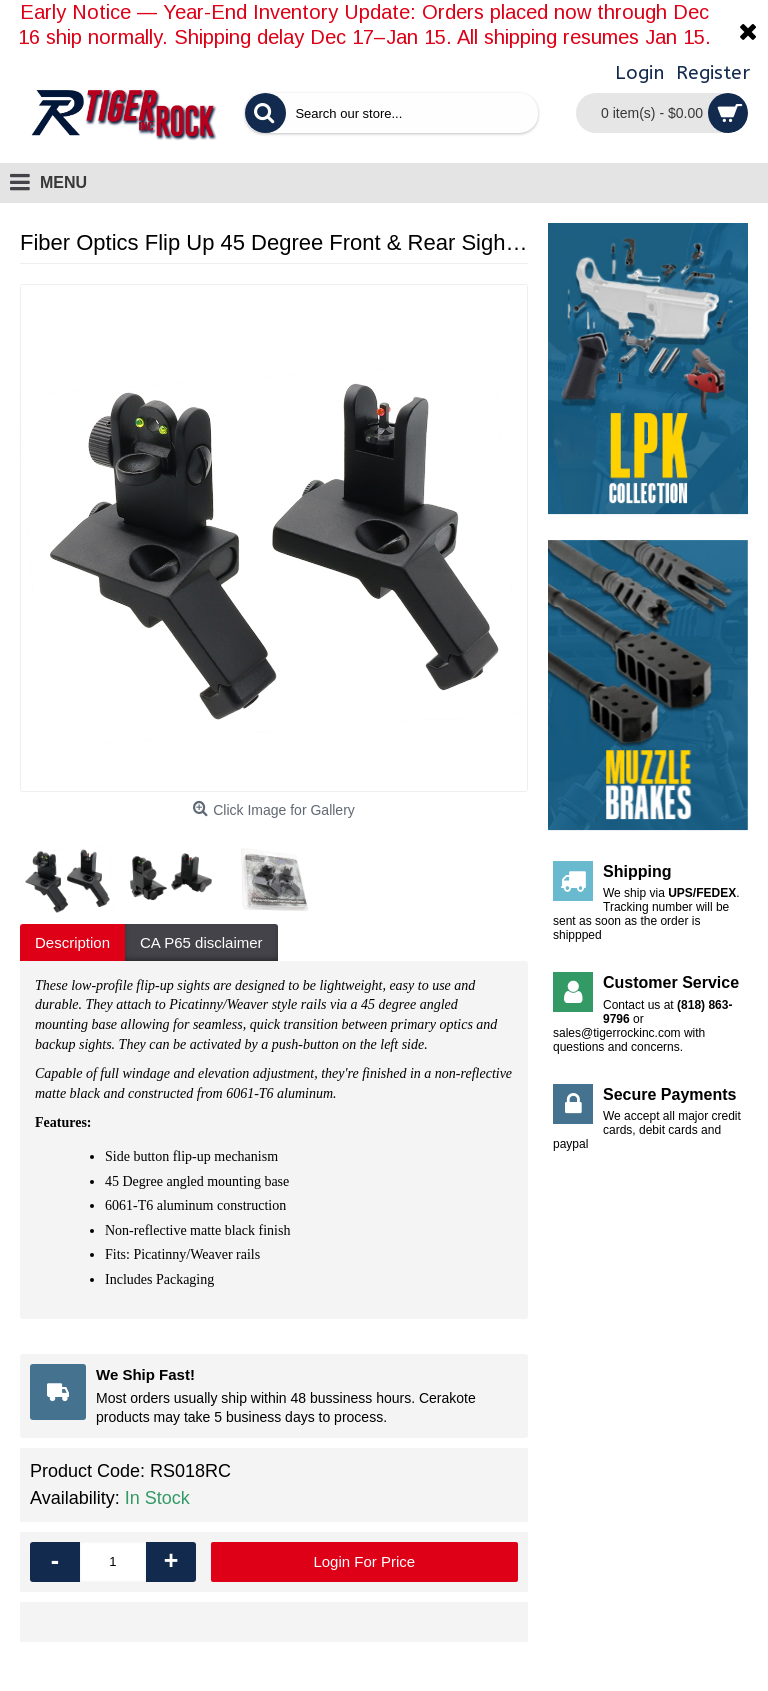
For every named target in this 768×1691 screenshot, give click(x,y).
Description (72, 942)
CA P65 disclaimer (201, 942)
